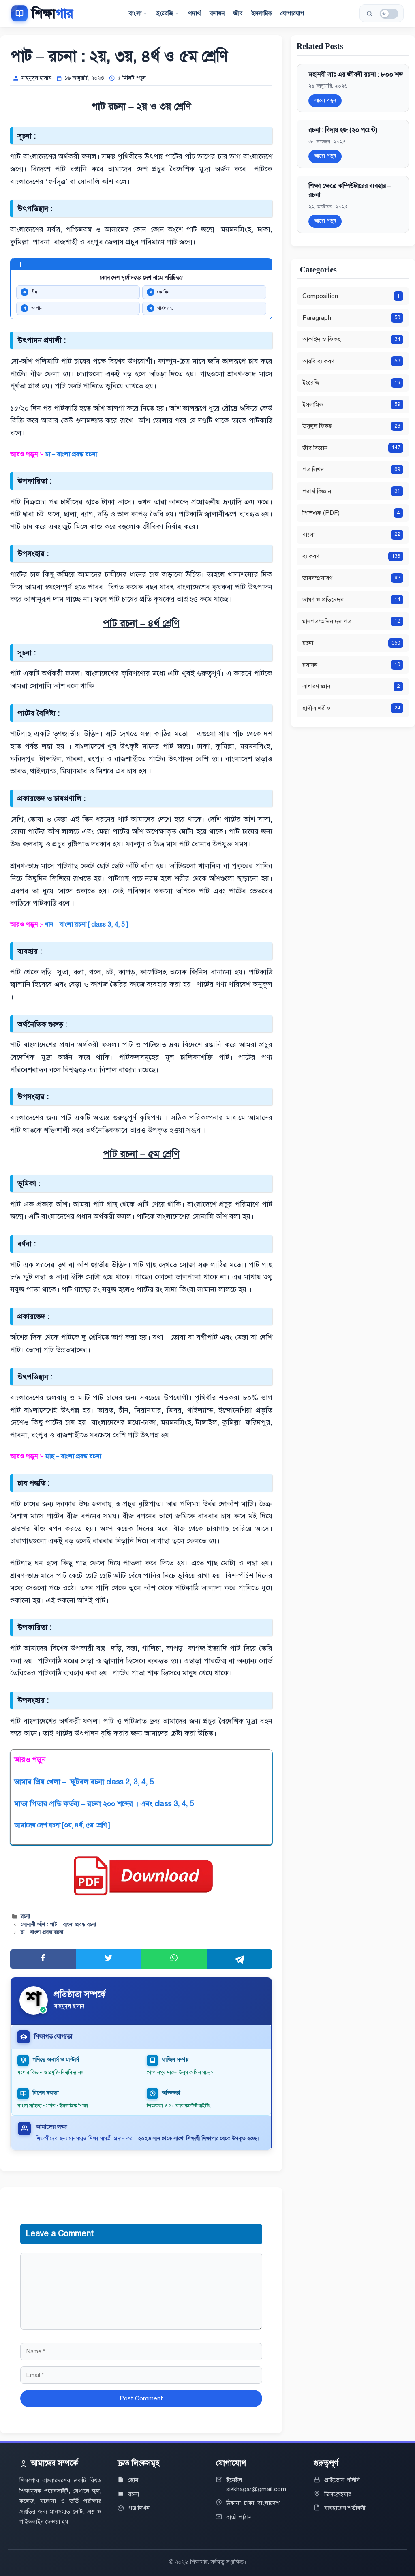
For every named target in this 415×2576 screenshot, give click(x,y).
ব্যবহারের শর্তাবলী (345, 2508)
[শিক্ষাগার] (42, 13)
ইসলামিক (261, 13)
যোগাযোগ (292, 13)
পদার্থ (194, 13)
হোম (133, 2480)
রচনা (25, 1916)
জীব (237, 13)
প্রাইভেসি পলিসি (342, 2480)
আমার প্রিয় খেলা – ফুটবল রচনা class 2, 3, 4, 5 (84, 1781)
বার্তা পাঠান (239, 2517)
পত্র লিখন (139, 2508)
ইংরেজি (167, 13)
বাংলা (137, 13)
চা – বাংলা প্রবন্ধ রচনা (71, 454)
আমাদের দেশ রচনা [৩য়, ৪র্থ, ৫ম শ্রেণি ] (62, 1825)
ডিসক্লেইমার (337, 2494)
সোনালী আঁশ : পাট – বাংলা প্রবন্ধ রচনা (58, 1924)
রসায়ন (217, 13)
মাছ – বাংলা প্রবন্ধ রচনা (73, 1456)
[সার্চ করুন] (369, 13)
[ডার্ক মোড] (389, 14)
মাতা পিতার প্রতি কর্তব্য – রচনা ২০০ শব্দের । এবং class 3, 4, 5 (104, 1803)
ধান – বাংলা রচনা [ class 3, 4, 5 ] (86, 925)
